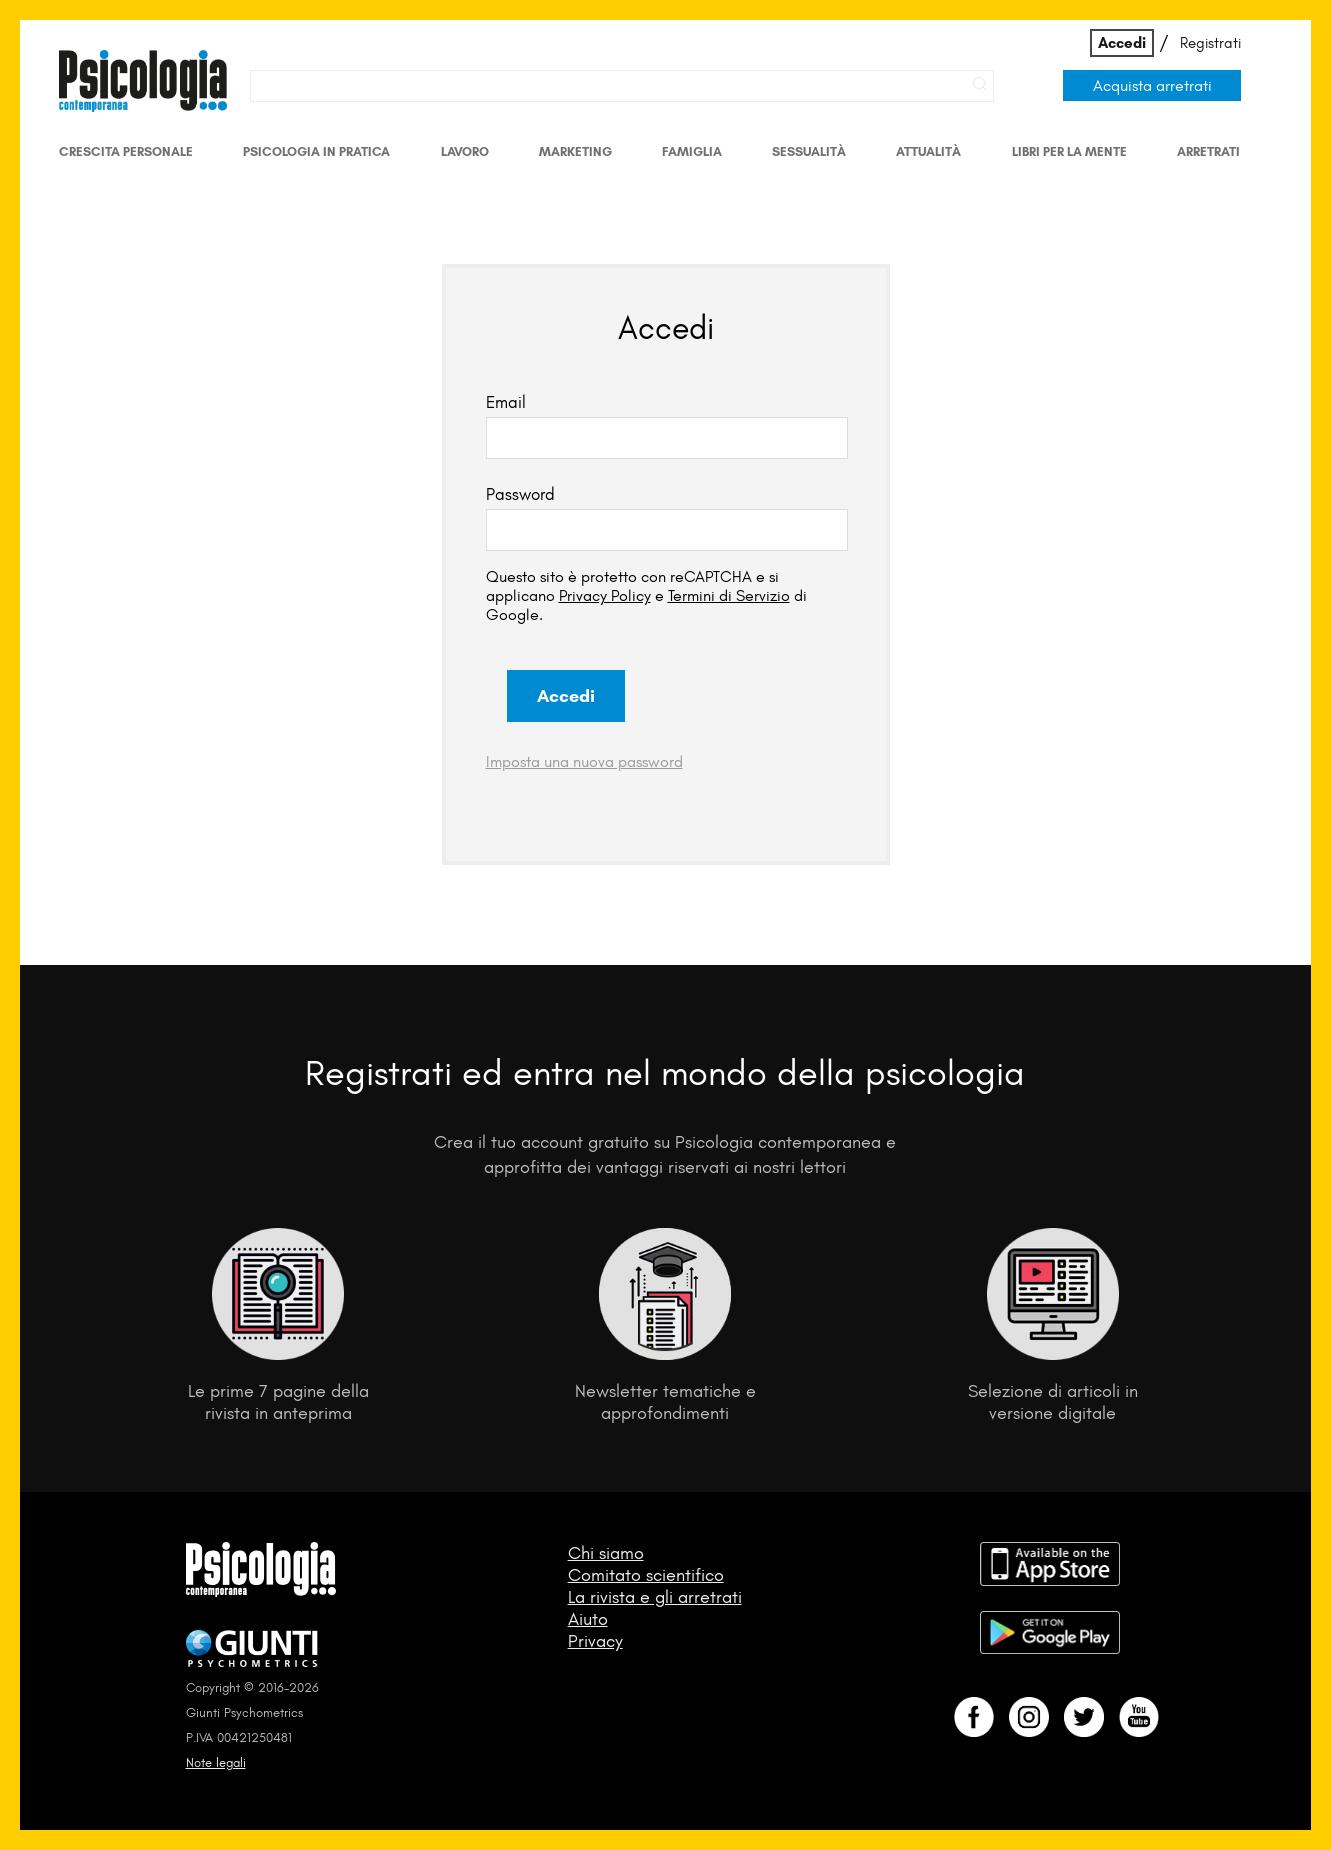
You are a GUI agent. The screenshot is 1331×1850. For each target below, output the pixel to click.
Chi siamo (606, 1553)
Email (506, 402)
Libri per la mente (1069, 151)
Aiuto (588, 1619)
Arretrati (1208, 151)
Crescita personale (126, 151)
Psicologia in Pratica (316, 151)
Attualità (928, 151)
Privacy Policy (605, 595)
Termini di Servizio (729, 595)
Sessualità (809, 151)
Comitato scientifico (646, 1575)
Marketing (575, 151)
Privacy (595, 1641)
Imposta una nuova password (584, 761)
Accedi (1122, 43)
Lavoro (465, 151)
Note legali (216, 1762)
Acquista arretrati (1152, 85)
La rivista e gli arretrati (655, 1597)
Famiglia (692, 151)
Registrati (1210, 43)
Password (520, 494)
